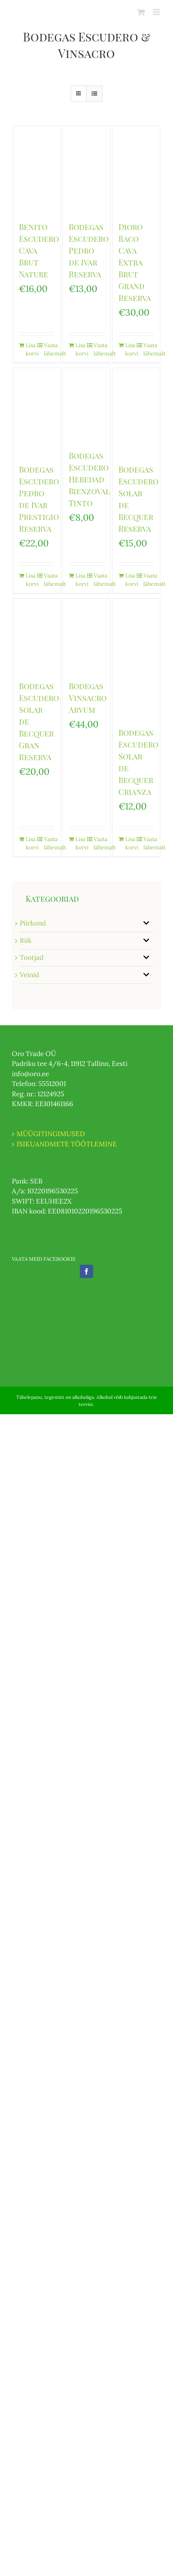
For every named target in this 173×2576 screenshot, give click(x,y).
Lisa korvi (31, 349)
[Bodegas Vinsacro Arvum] (86, 635)
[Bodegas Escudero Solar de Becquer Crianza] (136, 658)
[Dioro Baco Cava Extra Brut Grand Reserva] (136, 169)
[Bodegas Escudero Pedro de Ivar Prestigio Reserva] (36, 412)
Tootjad (31, 957)
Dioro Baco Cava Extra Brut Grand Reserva (134, 262)
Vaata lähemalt (49, 349)
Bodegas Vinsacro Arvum (88, 697)
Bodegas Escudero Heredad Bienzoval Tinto (89, 479)
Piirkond (33, 923)
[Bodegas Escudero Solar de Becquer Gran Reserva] (36, 635)
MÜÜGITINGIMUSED (51, 1133)
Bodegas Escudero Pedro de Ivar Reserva (89, 250)
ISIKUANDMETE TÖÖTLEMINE (67, 1144)
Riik (26, 940)
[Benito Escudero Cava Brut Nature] (36, 169)
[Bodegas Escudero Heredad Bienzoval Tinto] (86, 405)
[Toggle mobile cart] (141, 12)
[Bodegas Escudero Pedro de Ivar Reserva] (86, 169)
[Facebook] (86, 1271)
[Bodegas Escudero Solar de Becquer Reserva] (136, 412)
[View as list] (94, 93)
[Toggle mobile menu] (157, 12)
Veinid (29, 974)
